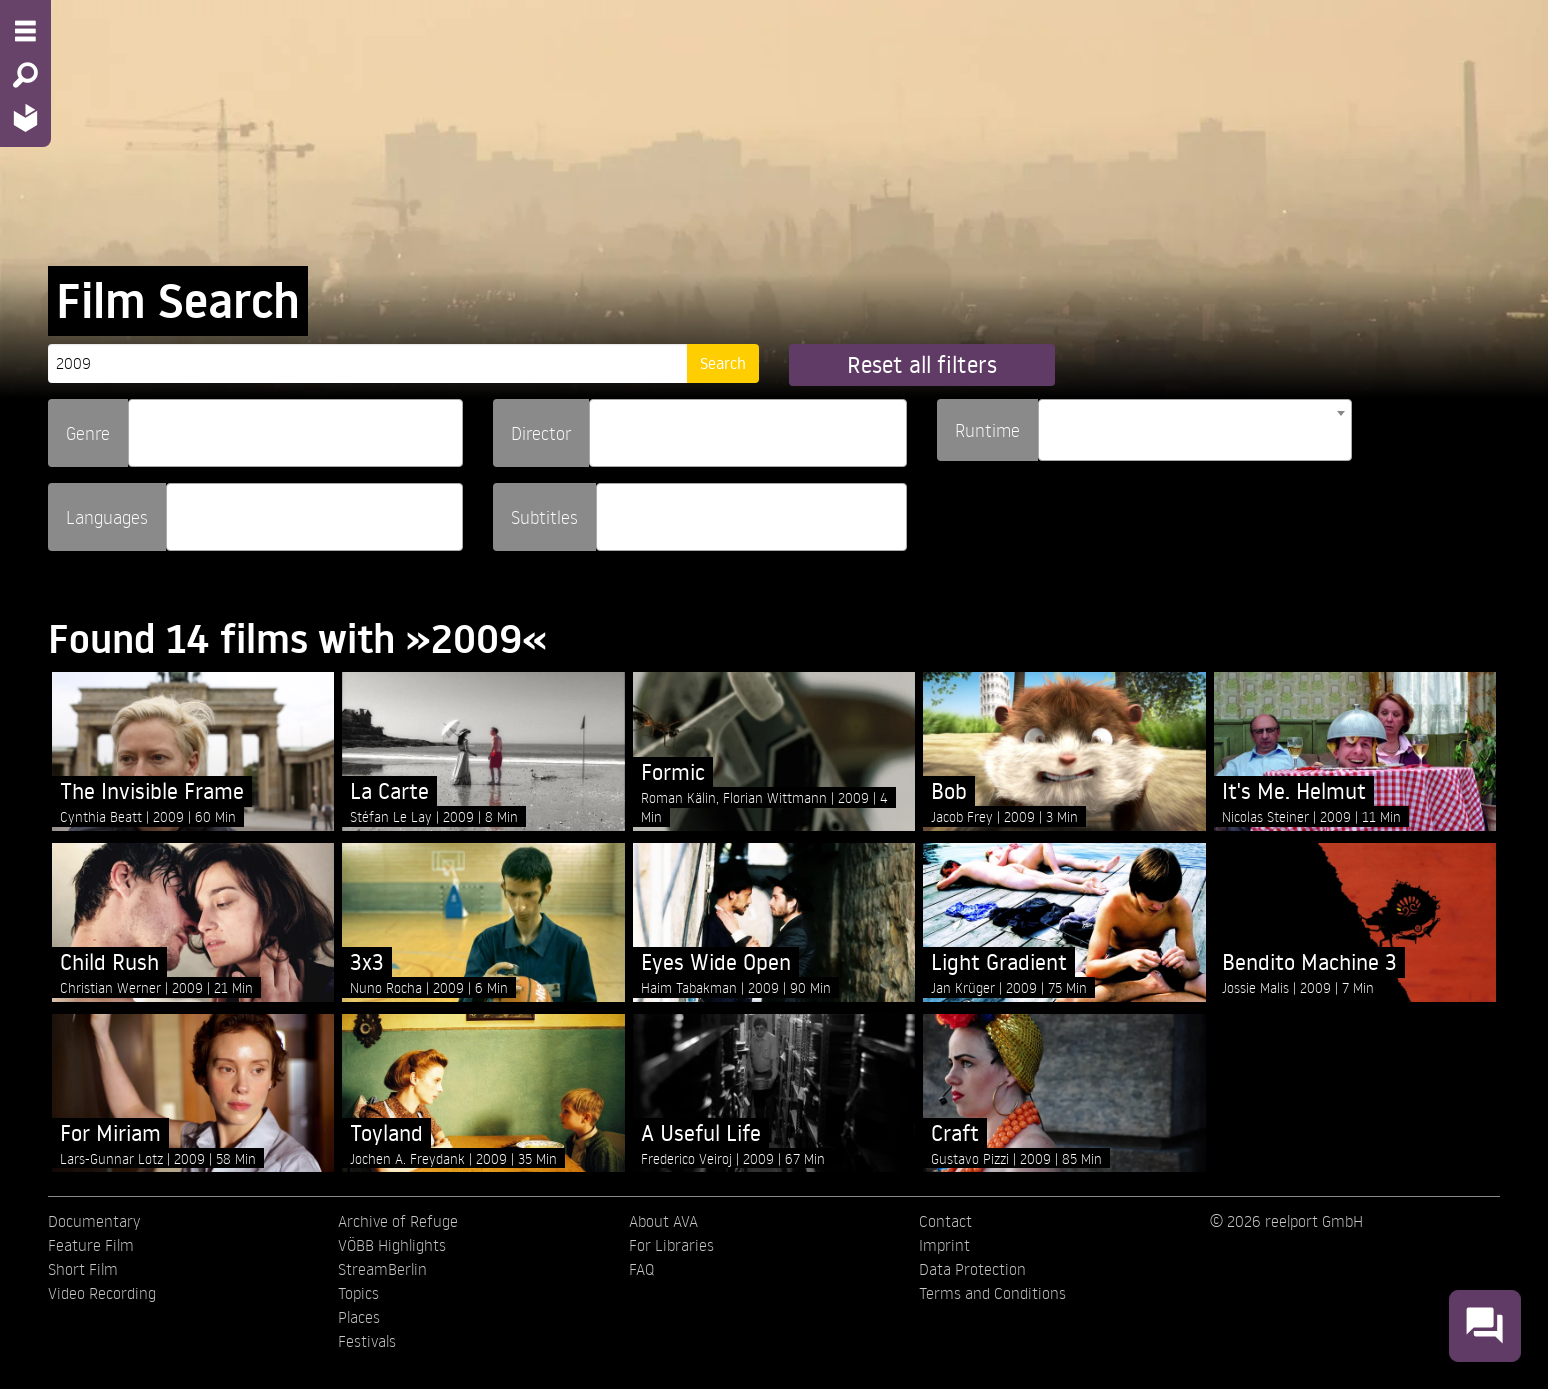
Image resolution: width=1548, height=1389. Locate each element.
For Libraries (671, 1245)
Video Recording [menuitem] (102, 1293)
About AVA (663, 1221)
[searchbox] (141, 424)
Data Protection (972, 1269)
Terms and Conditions (992, 1293)
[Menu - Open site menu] (25, 31)
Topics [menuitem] (358, 1293)
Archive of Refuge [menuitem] (398, 1221)
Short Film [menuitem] (83, 1269)
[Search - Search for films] (25, 75)
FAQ (641, 1269)
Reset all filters (922, 364)
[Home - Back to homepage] (25, 117)
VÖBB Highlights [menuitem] (392, 1245)
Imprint (944, 1245)
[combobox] (295, 433)
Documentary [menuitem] (94, 1221)
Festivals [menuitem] (367, 1341)
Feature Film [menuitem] (91, 1245)
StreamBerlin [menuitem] (382, 1269)
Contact (945, 1221)
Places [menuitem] (359, 1317)
